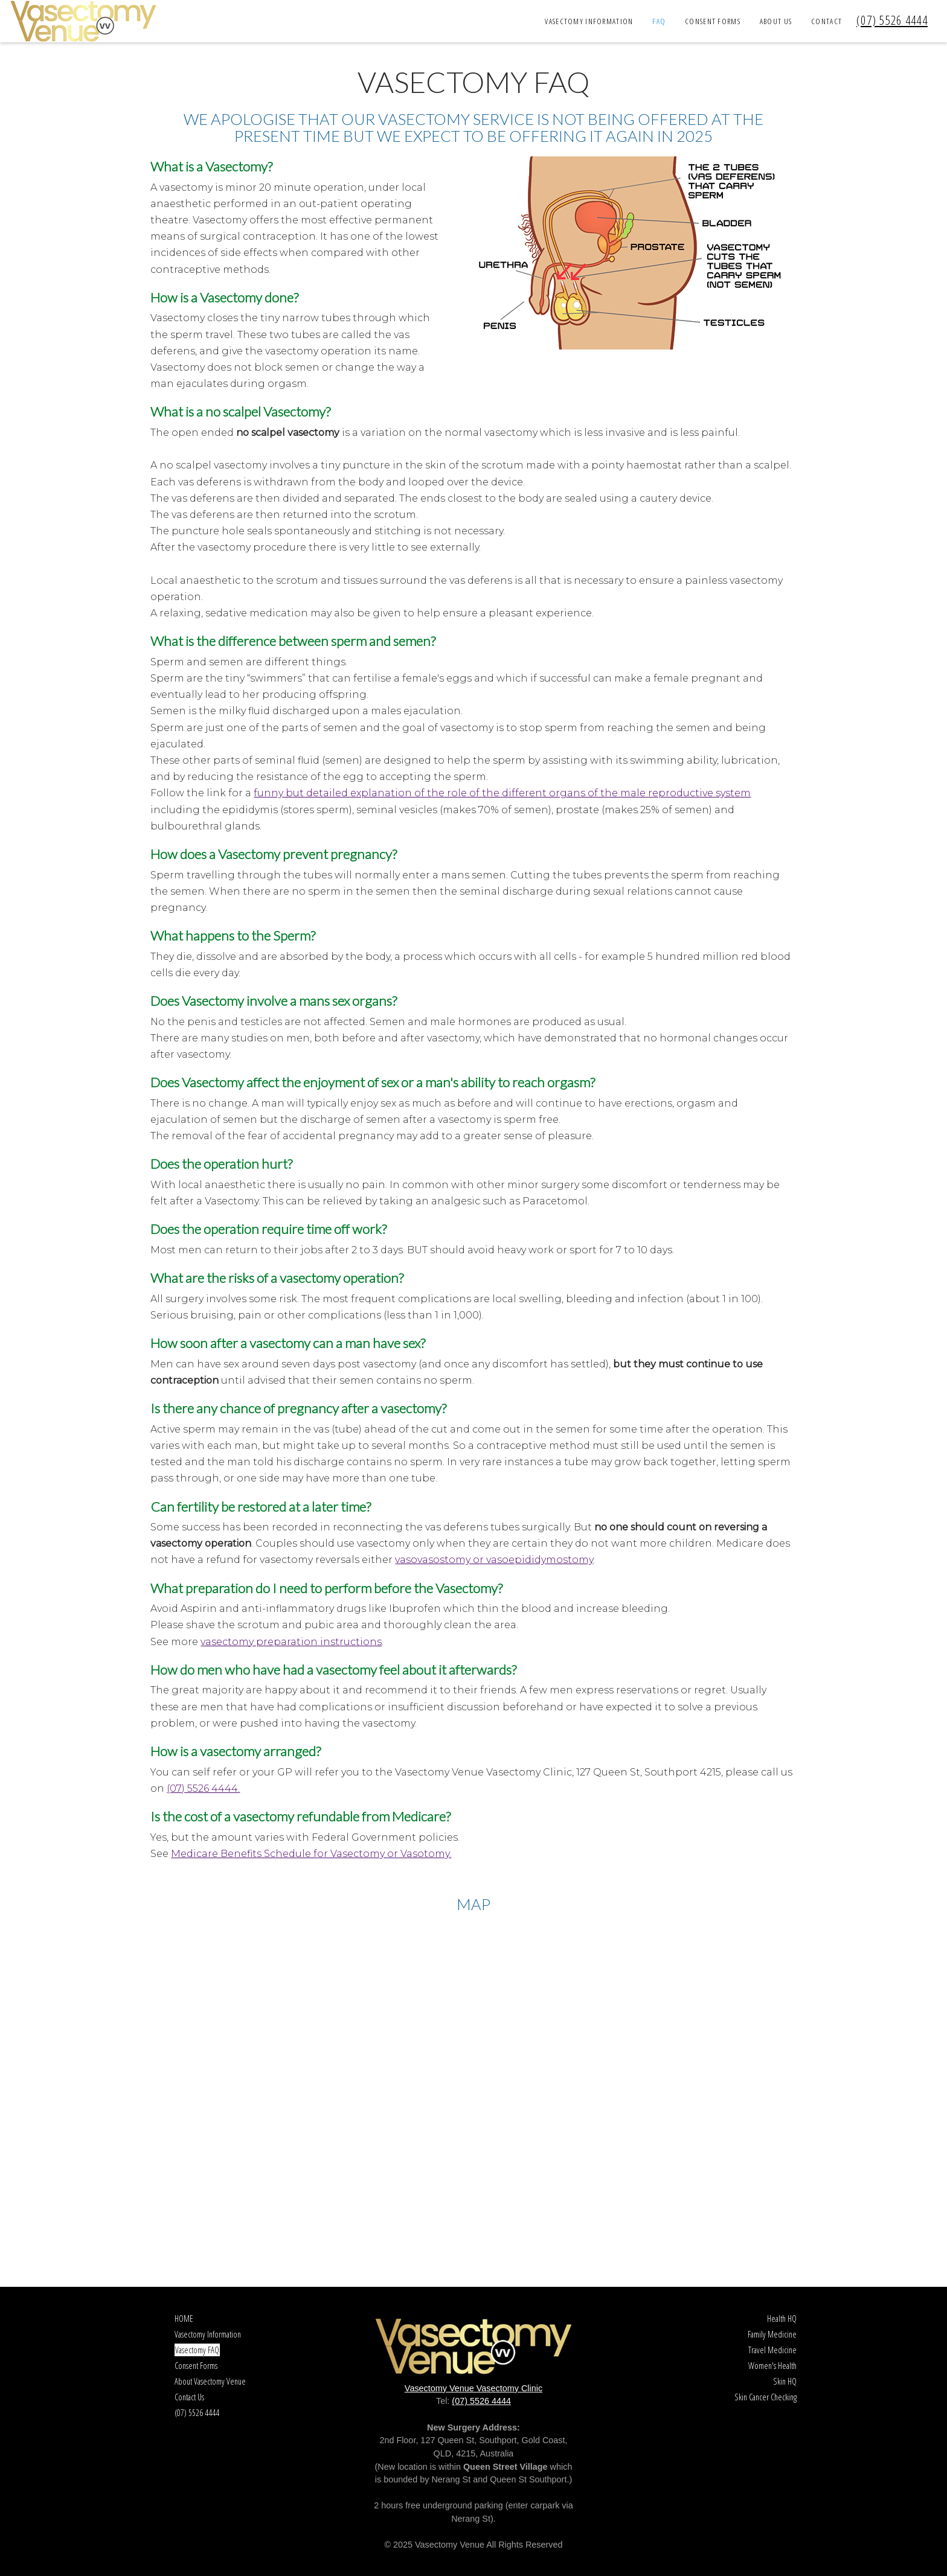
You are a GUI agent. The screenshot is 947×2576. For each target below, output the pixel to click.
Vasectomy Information (589, 21)
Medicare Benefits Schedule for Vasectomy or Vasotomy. (311, 1853)
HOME (184, 2318)
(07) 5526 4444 (892, 19)
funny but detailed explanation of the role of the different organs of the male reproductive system (502, 793)
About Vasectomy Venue (210, 2381)
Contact (826, 21)
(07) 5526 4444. (203, 1788)
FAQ (659, 21)
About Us (776, 21)
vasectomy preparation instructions (291, 1642)
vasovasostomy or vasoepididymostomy (494, 1559)
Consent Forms (712, 21)
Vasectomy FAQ (197, 2350)
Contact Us (189, 2397)
